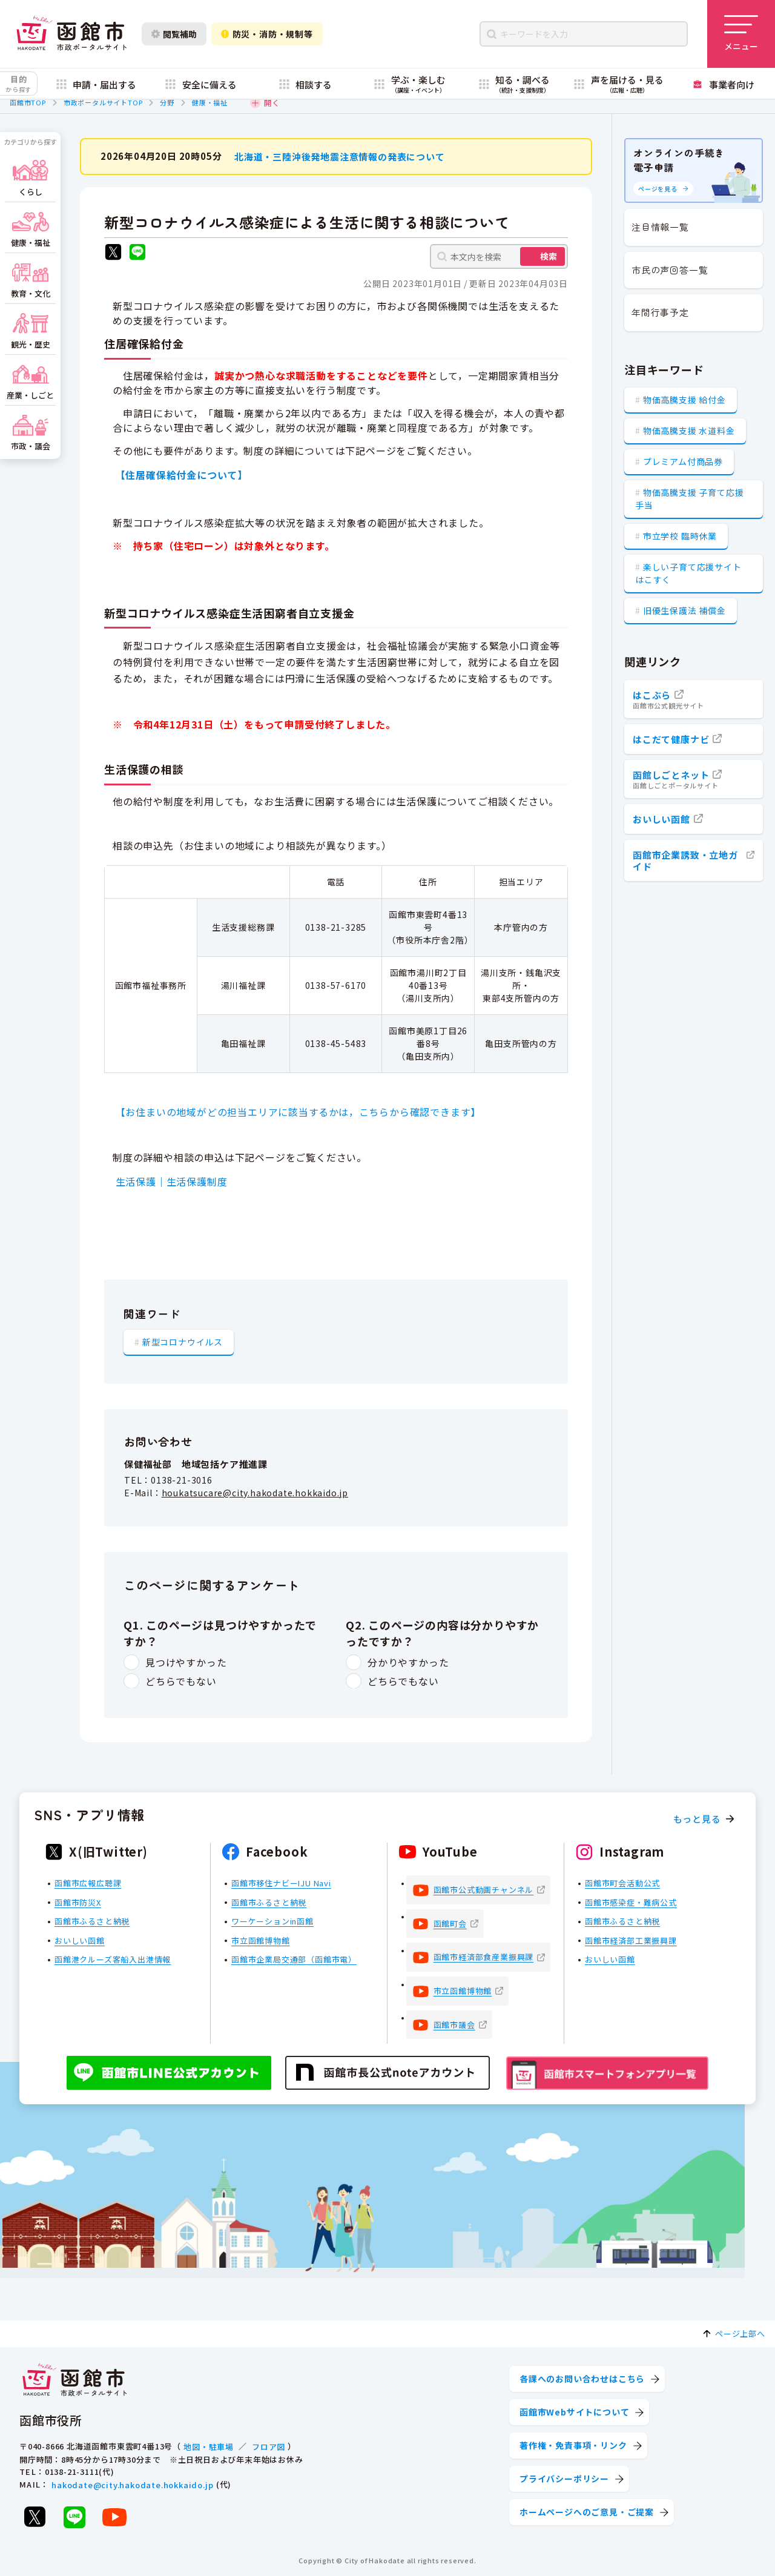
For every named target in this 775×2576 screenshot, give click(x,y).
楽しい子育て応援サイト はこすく (688, 573)
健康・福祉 (210, 102)
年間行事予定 (660, 312)
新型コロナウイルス (182, 1341)
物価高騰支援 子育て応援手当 (689, 498)
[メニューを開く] (741, 34)
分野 (167, 102)
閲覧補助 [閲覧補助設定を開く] (174, 34)
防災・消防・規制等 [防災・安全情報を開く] (267, 34)
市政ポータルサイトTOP (103, 102)
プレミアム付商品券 (683, 461)
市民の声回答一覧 (670, 269)
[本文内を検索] (499, 256)
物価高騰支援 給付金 (684, 400)
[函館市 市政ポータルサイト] (71, 34)
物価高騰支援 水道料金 (689, 430)
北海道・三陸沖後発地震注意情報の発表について (339, 156)
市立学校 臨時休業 (680, 536)
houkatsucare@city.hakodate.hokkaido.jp (255, 1492)
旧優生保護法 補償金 (684, 610)
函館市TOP (28, 102)
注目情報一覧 (660, 226)
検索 (548, 256)
